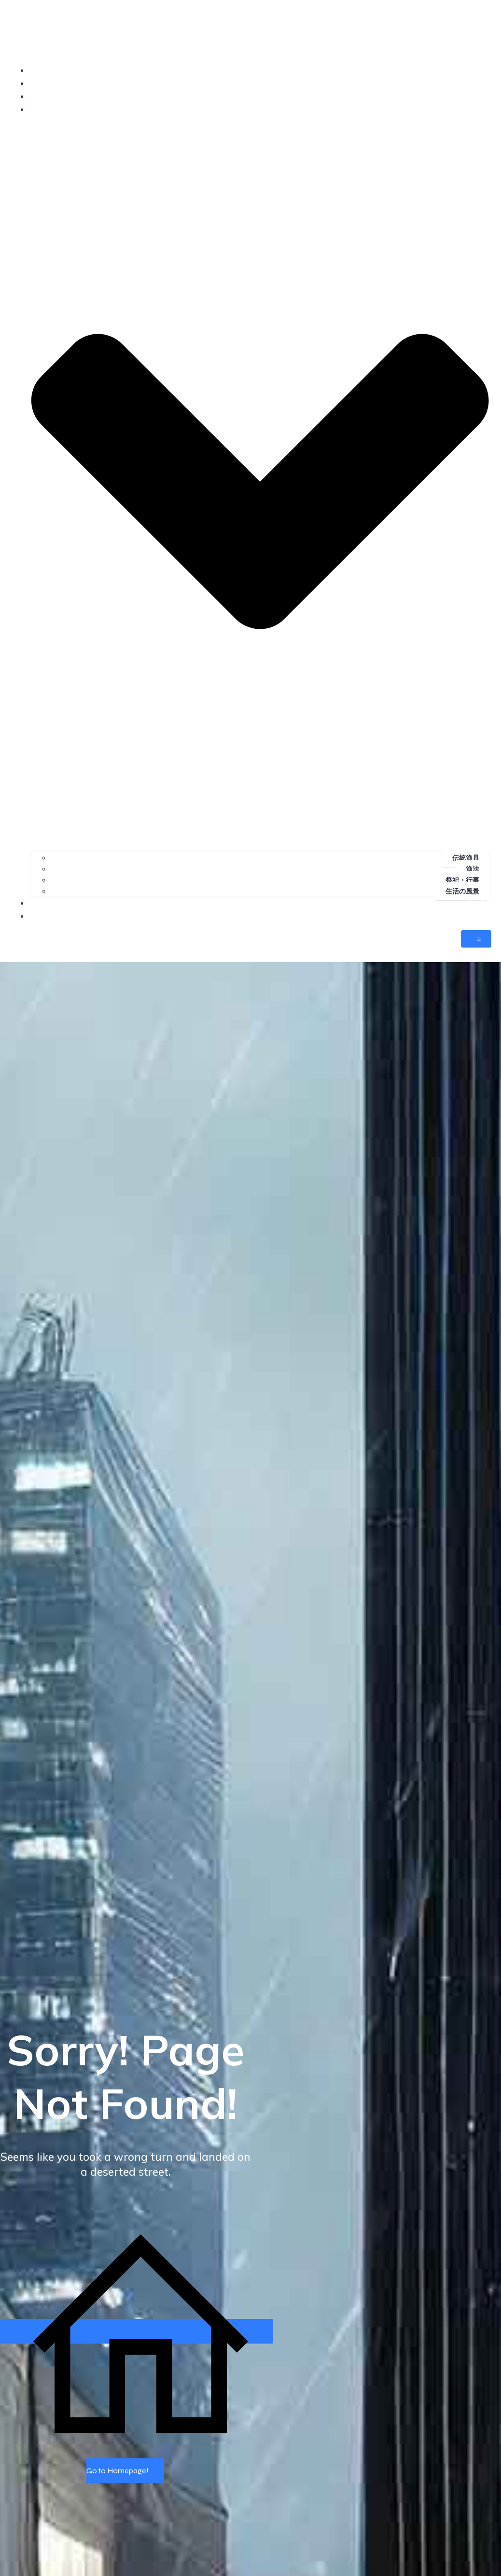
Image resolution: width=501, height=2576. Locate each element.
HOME (478, 70)
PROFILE (473, 83)
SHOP (479, 902)
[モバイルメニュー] (476, 939)
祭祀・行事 (462, 880)
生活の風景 (462, 891)
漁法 (472, 869)
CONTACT (471, 915)
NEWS (478, 96)
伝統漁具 (465, 858)
